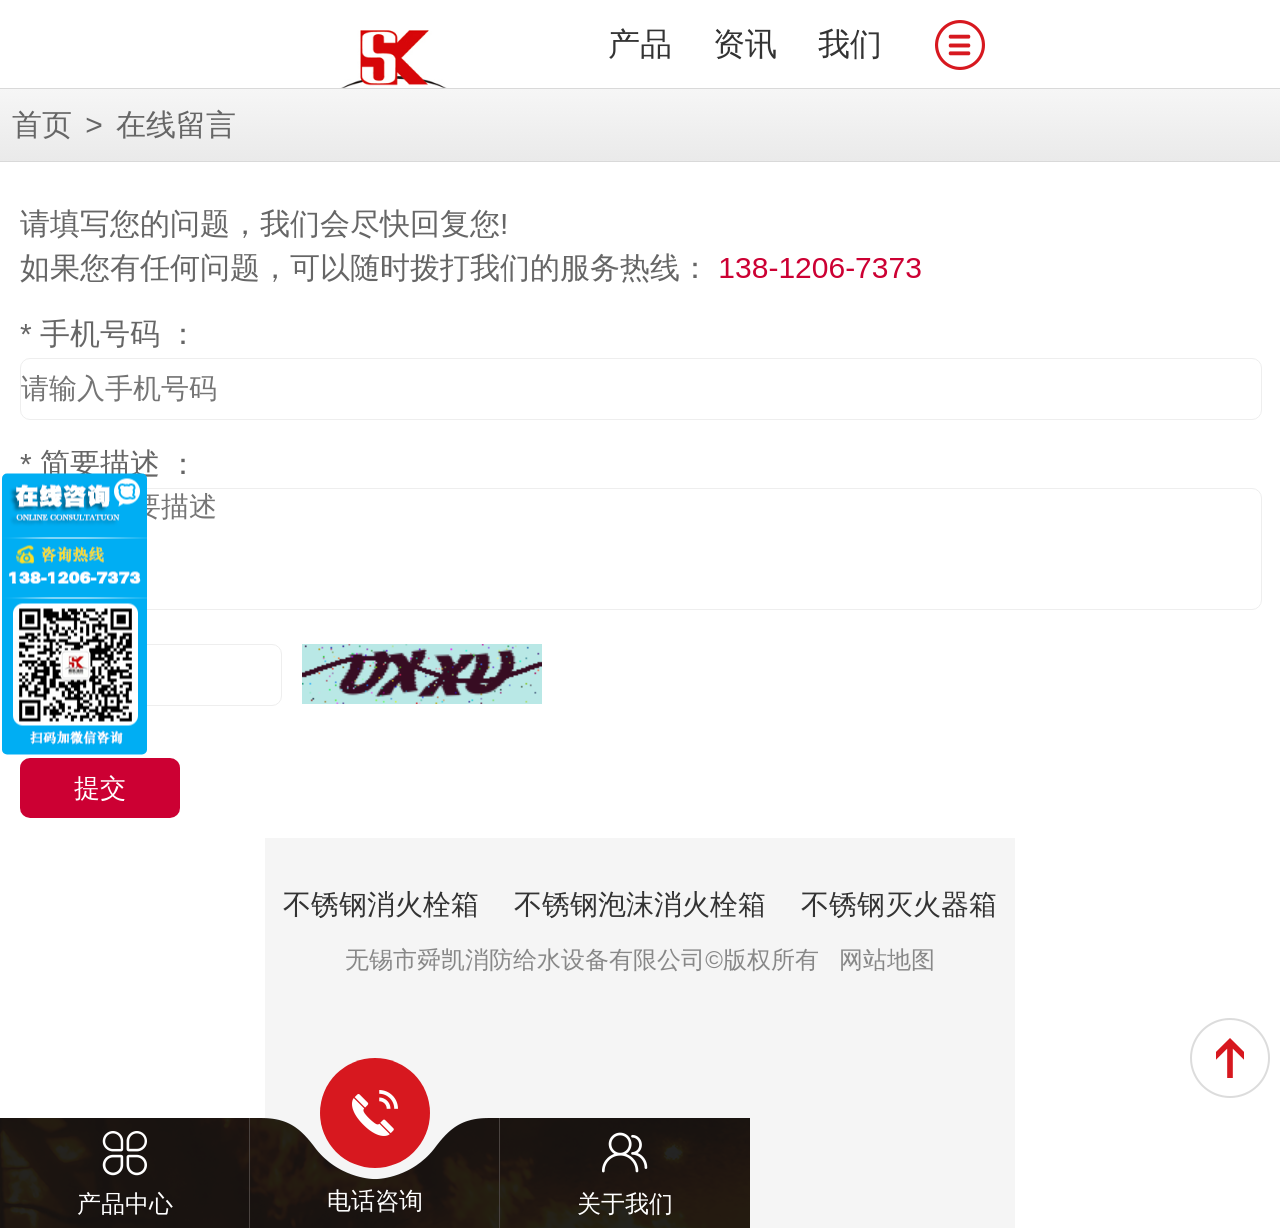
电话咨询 (375, 1136)
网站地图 (887, 959)
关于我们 (625, 1137)
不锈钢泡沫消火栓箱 (640, 904)
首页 (42, 124)
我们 (850, 44)
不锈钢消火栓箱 (381, 904)
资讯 (745, 44)
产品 (640, 44)
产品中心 (125, 1137)
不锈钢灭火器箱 (899, 904)
